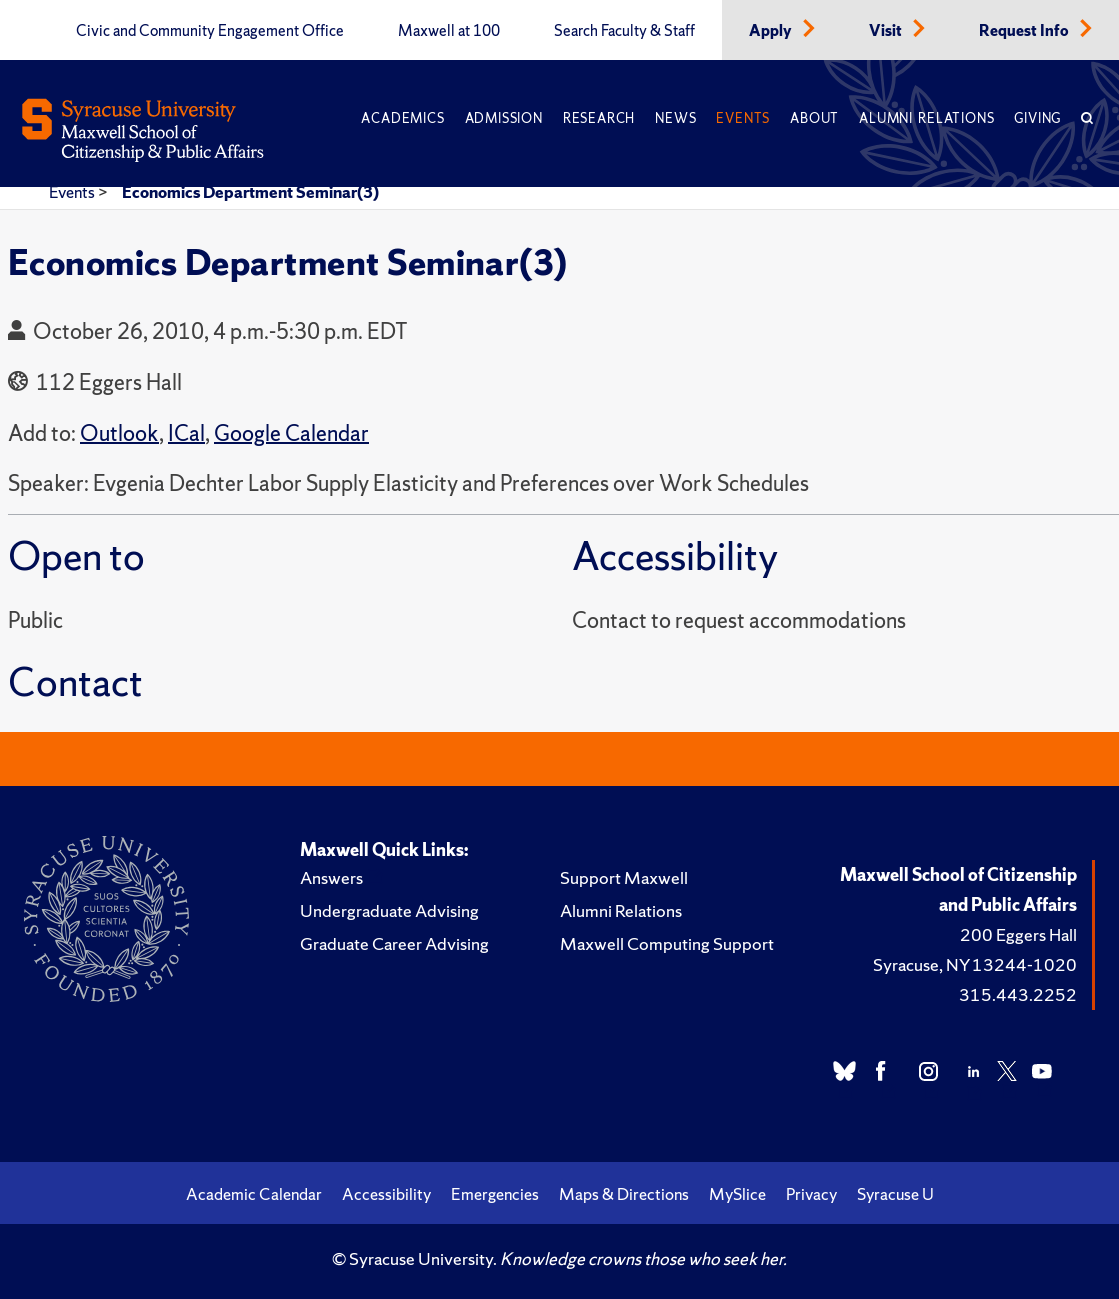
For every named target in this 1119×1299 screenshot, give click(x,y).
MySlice (737, 1194)
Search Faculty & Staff (624, 31)
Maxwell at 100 (449, 31)
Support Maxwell (624, 877)
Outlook (119, 433)
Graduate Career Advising (394, 943)
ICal (186, 433)
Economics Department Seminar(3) (250, 192)
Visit (887, 31)
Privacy (811, 1194)
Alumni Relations (926, 118)
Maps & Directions (624, 1194)
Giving (1037, 118)
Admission (504, 118)
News (675, 118)
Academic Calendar (254, 1194)
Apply (772, 31)
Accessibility (386, 1194)
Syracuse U (895, 1194)
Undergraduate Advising (389, 910)
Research (599, 118)
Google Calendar (291, 433)
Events (743, 118)
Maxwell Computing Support (667, 943)
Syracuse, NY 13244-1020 (975, 964)
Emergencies (495, 1194)
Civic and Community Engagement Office (210, 31)
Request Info (1025, 31)
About (814, 118)
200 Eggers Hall (1018, 934)
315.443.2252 (1018, 994)
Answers (331, 877)
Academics (402, 118)
